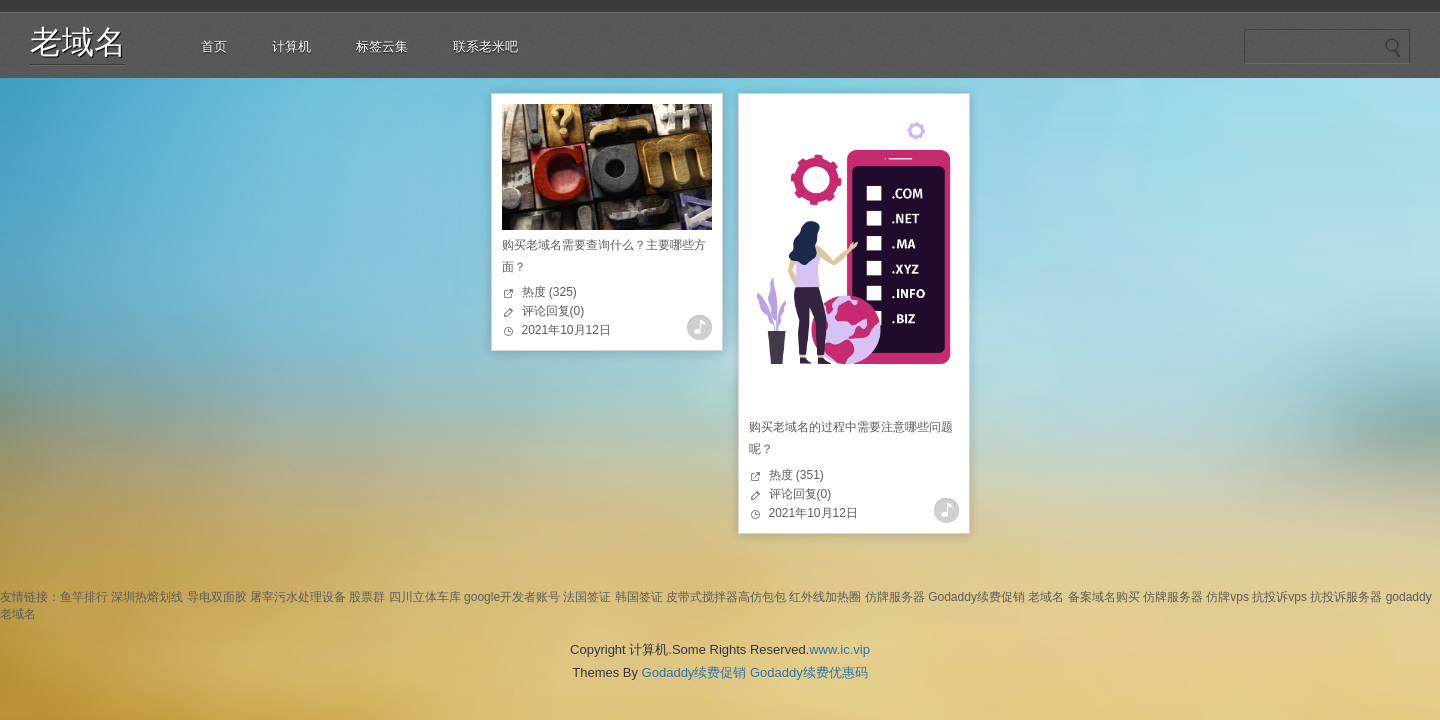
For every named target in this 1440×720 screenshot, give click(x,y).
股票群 (367, 597)
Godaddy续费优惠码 (809, 672)
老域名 (78, 42)
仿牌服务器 (895, 597)
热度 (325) (549, 292)
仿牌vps (1227, 597)
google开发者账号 (512, 597)
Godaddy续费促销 (976, 597)
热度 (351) (796, 475)
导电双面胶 (217, 597)
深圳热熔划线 (147, 597)
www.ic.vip (839, 649)
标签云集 (382, 46)
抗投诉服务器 (1346, 597)
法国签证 (587, 597)
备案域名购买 (1104, 597)
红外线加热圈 (825, 597)
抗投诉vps (1279, 597)
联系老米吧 (485, 46)
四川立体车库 (425, 597)
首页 (214, 46)
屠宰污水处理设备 (298, 597)
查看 (699, 327)
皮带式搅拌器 (702, 597)
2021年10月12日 (566, 330)
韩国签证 (639, 597)
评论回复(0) (553, 311)
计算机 (291, 46)
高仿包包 (762, 597)
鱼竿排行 (84, 597)
